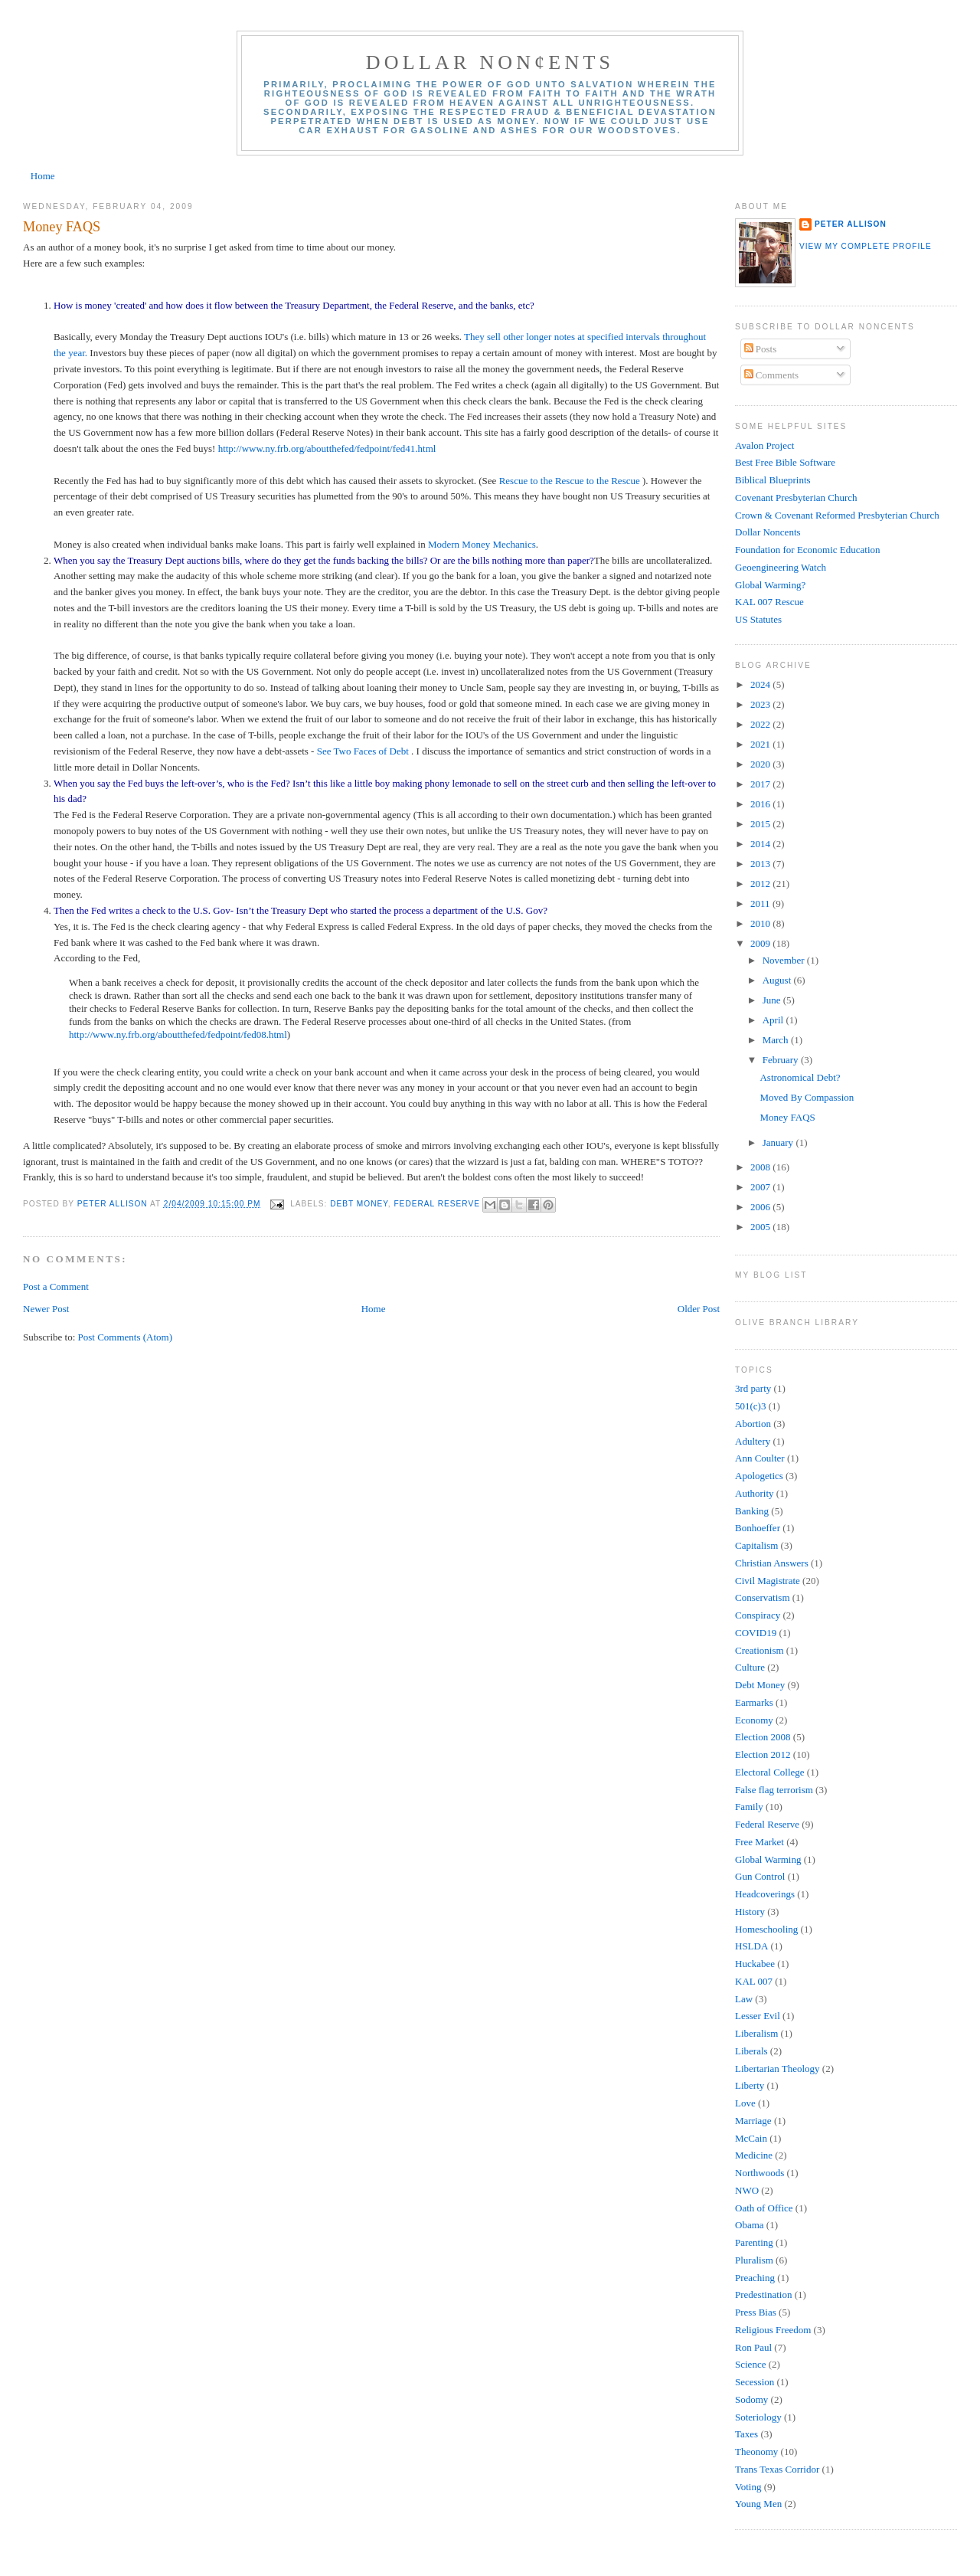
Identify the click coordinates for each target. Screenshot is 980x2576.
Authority (754, 1493)
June (773, 1000)
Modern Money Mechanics (482, 544)
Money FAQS (787, 1117)
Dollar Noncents (768, 532)
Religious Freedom (773, 2329)
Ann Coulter (760, 1458)
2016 (761, 804)
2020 (761, 764)
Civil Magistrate (767, 1580)
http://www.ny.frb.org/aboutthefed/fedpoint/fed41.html (327, 448)
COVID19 (755, 1632)
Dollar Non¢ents (490, 62)
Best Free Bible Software (785, 462)
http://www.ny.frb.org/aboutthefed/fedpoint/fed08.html (178, 1034)
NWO (747, 2190)
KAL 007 (754, 1981)
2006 (761, 1207)
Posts (760, 349)
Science (750, 2364)
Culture (750, 1667)
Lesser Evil (757, 2015)
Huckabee (755, 1963)
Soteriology (758, 2417)
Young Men (758, 2503)
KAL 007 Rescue (769, 601)
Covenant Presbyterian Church (796, 497)
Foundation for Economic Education (807, 549)
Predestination (763, 2294)
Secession (754, 2382)
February (782, 1059)
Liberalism (756, 2033)
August (778, 980)
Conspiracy (757, 1615)
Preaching (755, 2277)
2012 (761, 883)
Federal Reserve (437, 1204)
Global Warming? (770, 585)
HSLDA (751, 1946)
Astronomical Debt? (800, 1077)
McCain (751, 2138)
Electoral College (770, 1772)
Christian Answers (771, 1563)
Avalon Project (764, 445)
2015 (761, 824)
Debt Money (359, 1204)
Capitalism (756, 1545)
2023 (761, 704)
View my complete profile (865, 246)
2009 (761, 943)
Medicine (754, 2155)
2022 (761, 724)
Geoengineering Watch (780, 567)
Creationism (759, 1650)
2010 (761, 923)
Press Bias (755, 2312)
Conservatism (762, 1597)
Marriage (753, 2120)
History (750, 1911)
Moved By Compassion (807, 1097)
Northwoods (759, 2172)
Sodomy (751, 2399)
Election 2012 (763, 1754)
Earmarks (754, 1702)
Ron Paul (753, 2347)
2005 (761, 1226)
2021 (761, 744)
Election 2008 (763, 1737)
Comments (771, 375)
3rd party (753, 1388)
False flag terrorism (774, 1789)
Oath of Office (764, 2208)
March (777, 1040)
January (779, 1142)
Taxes (746, 2434)
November (785, 960)
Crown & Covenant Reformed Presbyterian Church (837, 515)
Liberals (751, 2051)
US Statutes (758, 619)
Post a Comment (56, 1286)
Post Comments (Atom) (125, 1337)
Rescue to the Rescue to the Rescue (569, 480)
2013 (761, 863)
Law (744, 1999)
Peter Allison (851, 224)
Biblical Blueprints (773, 480)
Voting (748, 2487)
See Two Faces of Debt (364, 751)
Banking (752, 1511)
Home (43, 176)
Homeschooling (766, 1929)
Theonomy (756, 2451)
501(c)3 (750, 1406)
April (774, 1020)
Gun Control (760, 1876)
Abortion (753, 1423)
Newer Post (46, 1308)
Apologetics (759, 1475)
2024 (761, 684)
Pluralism (754, 2260)
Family (749, 1806)
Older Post (699, 1308)
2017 (761, 784)
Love (745, 2103)
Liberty (749, 2085)
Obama (749, 2225)
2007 (761, 1187)
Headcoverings (765, 1894)
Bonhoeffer (757, 1527)
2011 (761, 903)
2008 (761, 1167)
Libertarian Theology (777, 2068)
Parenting (754, 2242)
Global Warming (768, 1859)
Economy (754, 1720)
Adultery (752, 1441)
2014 (761, 843)
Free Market (759, 1842)
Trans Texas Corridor (777, 2469)
